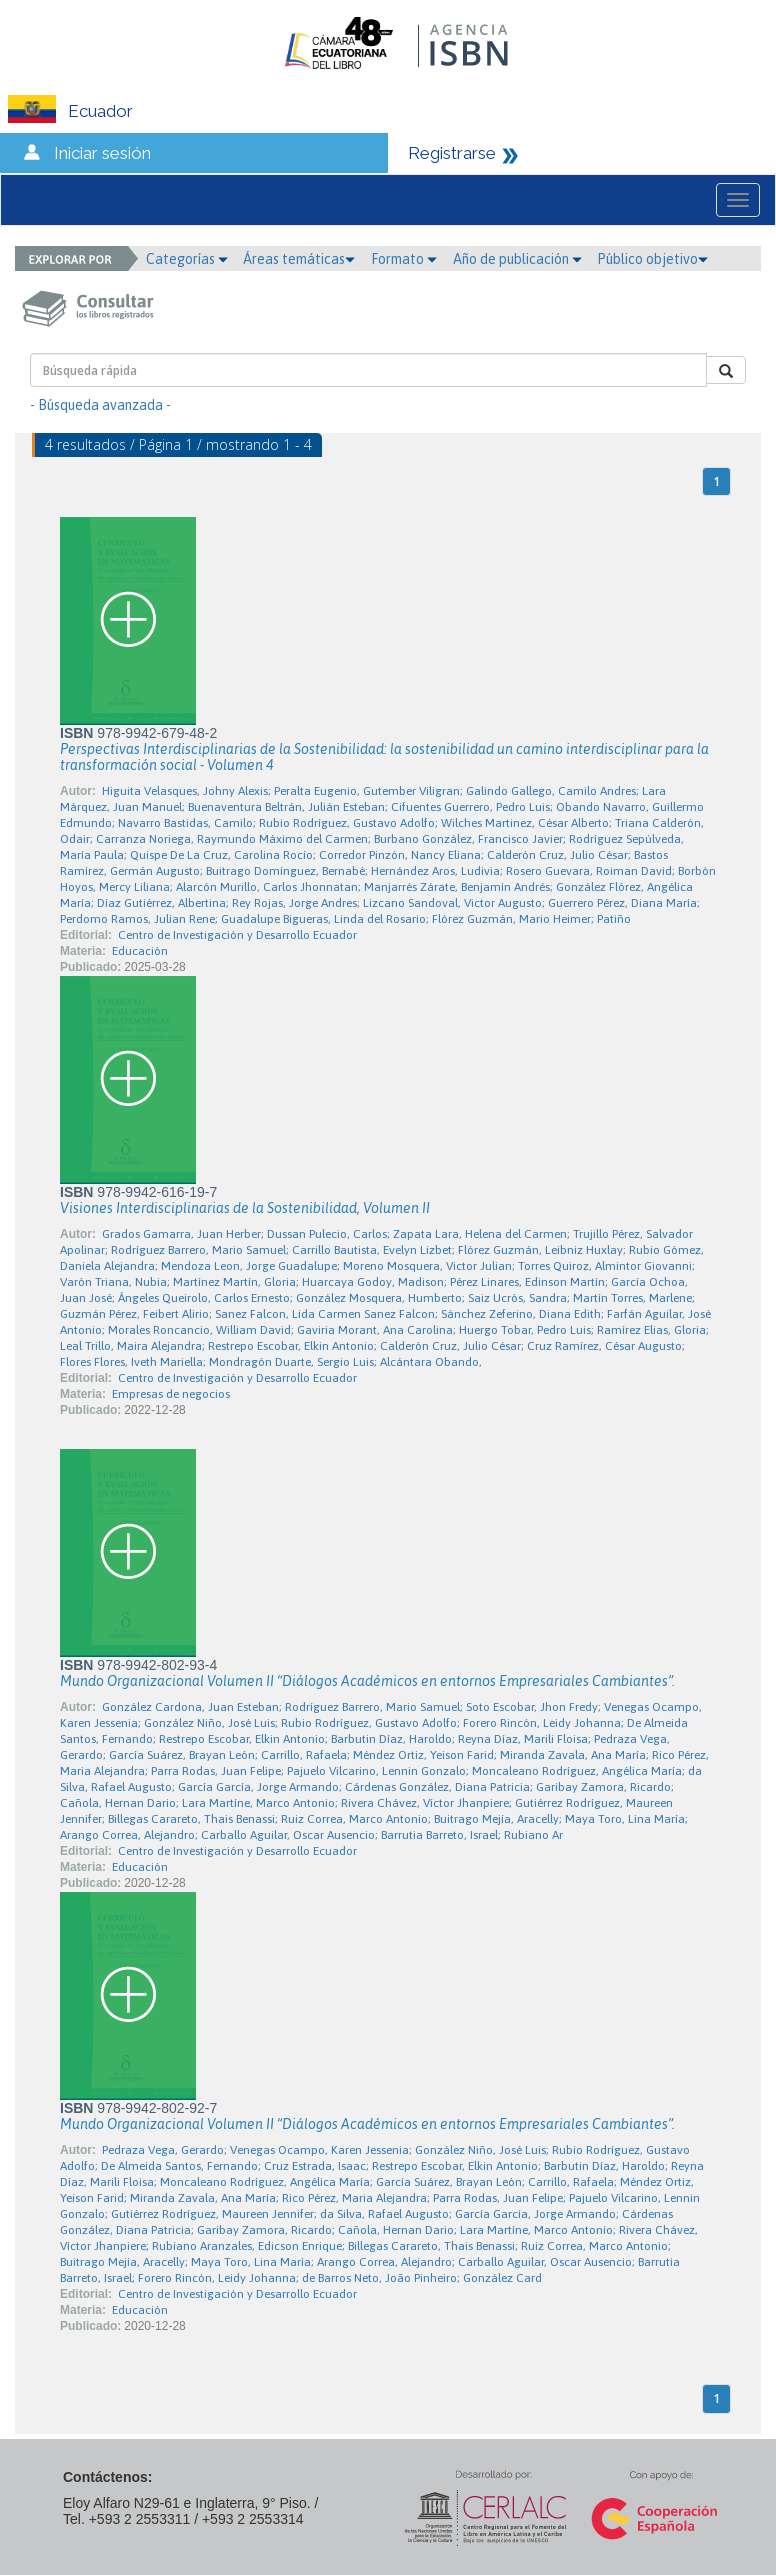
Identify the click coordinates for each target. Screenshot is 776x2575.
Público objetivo (652, 259)
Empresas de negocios (171, 1394)
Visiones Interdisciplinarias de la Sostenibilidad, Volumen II (245, 1208)
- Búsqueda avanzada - (100, 405)
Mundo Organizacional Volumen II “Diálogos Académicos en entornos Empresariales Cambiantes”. (367, 1681)
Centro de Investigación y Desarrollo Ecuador (237, 935)
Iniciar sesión (102, 153)
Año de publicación (517, 259)
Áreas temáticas (299, 259)
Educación (140, 951)
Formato (404, 259)
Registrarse (452, 153)
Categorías (187, 259)
